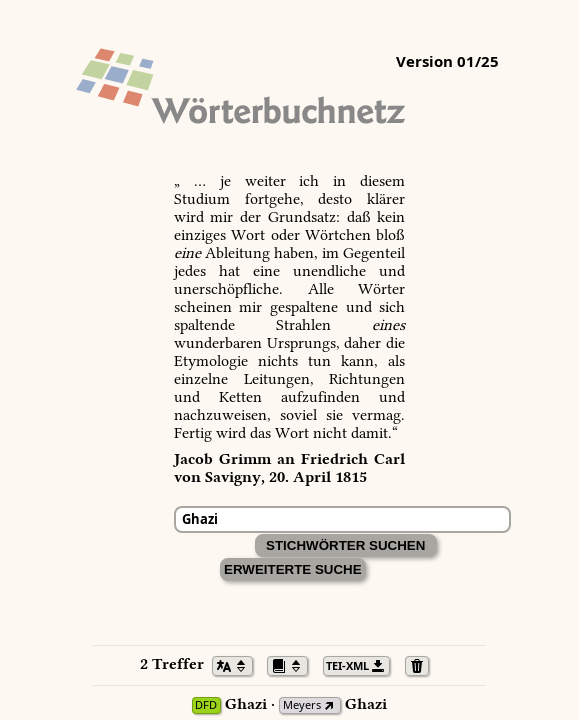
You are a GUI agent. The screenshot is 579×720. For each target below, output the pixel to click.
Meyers (302, 705)
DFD (206, 705)
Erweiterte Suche (293, 569)
